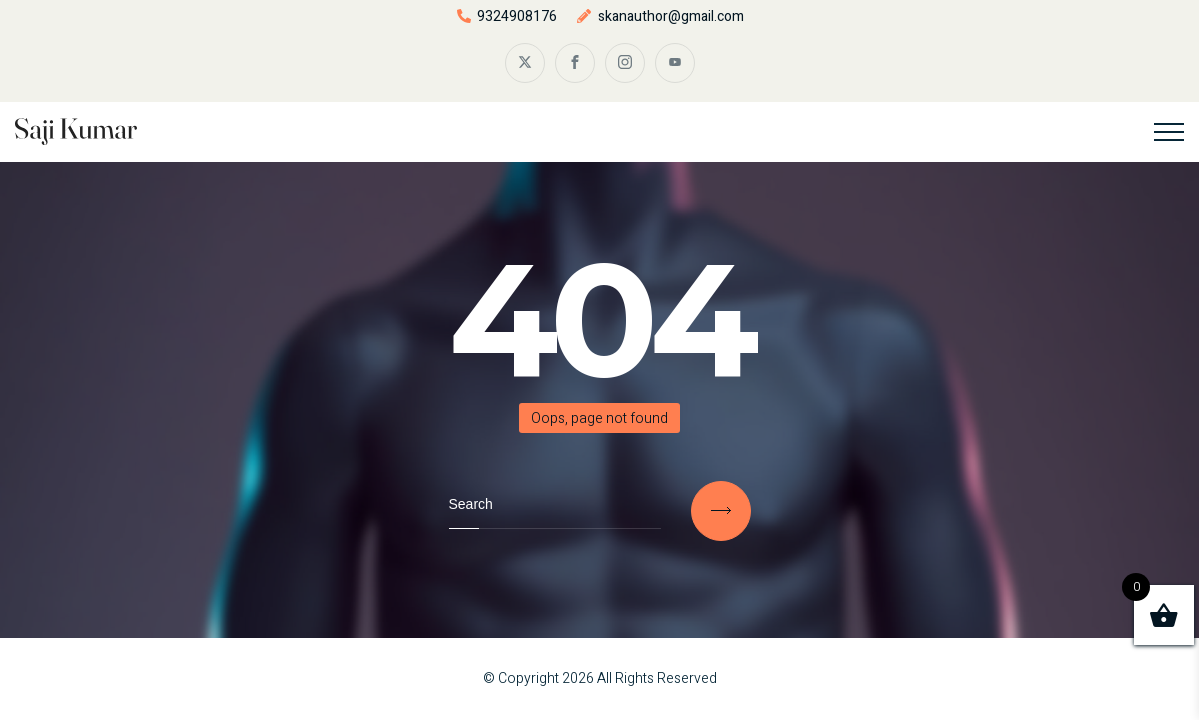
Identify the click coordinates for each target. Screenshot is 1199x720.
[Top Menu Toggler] (1169, 132)
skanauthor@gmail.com (671, 16)
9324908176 (517, 16)
